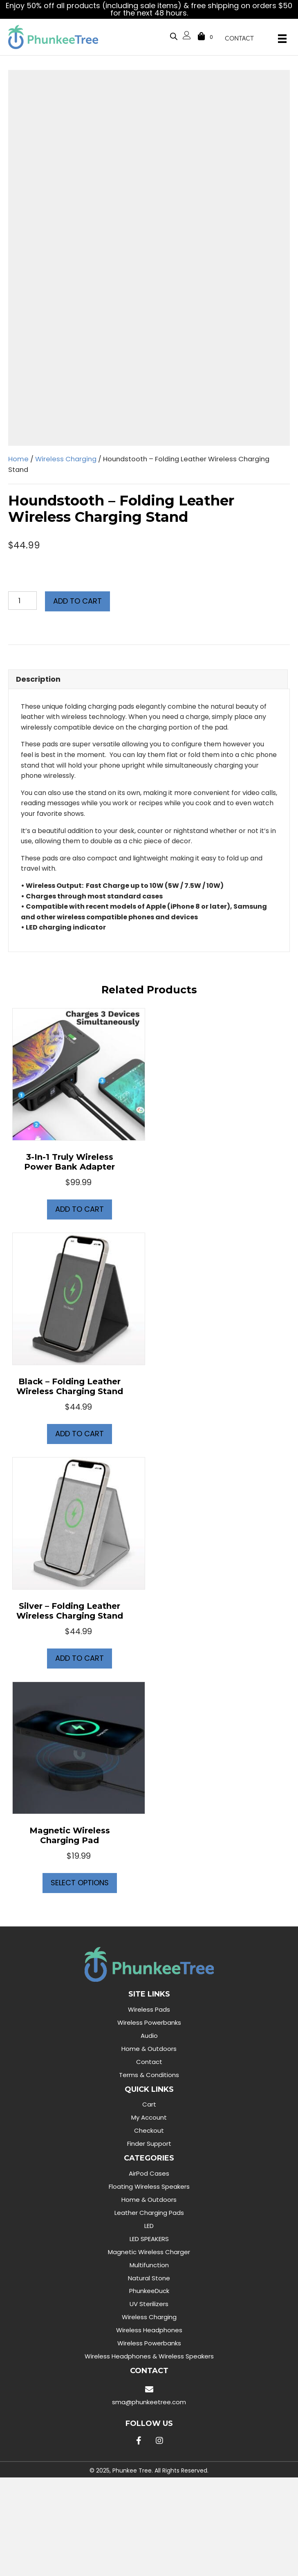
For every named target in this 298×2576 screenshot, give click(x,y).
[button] (139, 2440)
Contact (149, 2061)
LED (149, 2225)
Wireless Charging (65, 459)
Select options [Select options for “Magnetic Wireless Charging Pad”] (80, 1883)
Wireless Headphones (149, 2330)
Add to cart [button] (79, 1209)
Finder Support (149, 2143)
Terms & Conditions (149, 2075)
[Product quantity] (22, 600)
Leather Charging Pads (149, 2212)
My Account (149, 2117)
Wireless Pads (149, 2009)
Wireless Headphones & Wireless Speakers (149, 2356)
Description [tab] (38, 679)
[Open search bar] (174, 35)
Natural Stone (149, 2278)
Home (18, 459)
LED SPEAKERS (149, 2239)
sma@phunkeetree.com (149, 2402)
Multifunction (149, 2265)
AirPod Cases (149, 2173)
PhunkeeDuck (149, 2290)
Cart (149, 2104)
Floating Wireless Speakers (149, 2186)
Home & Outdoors (149, 2048)
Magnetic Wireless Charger (149, 2252)
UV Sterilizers (149, 2304)
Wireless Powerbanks (149, 2022)
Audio (149, 2035)
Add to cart (77, 601)
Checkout (149, 2130)
